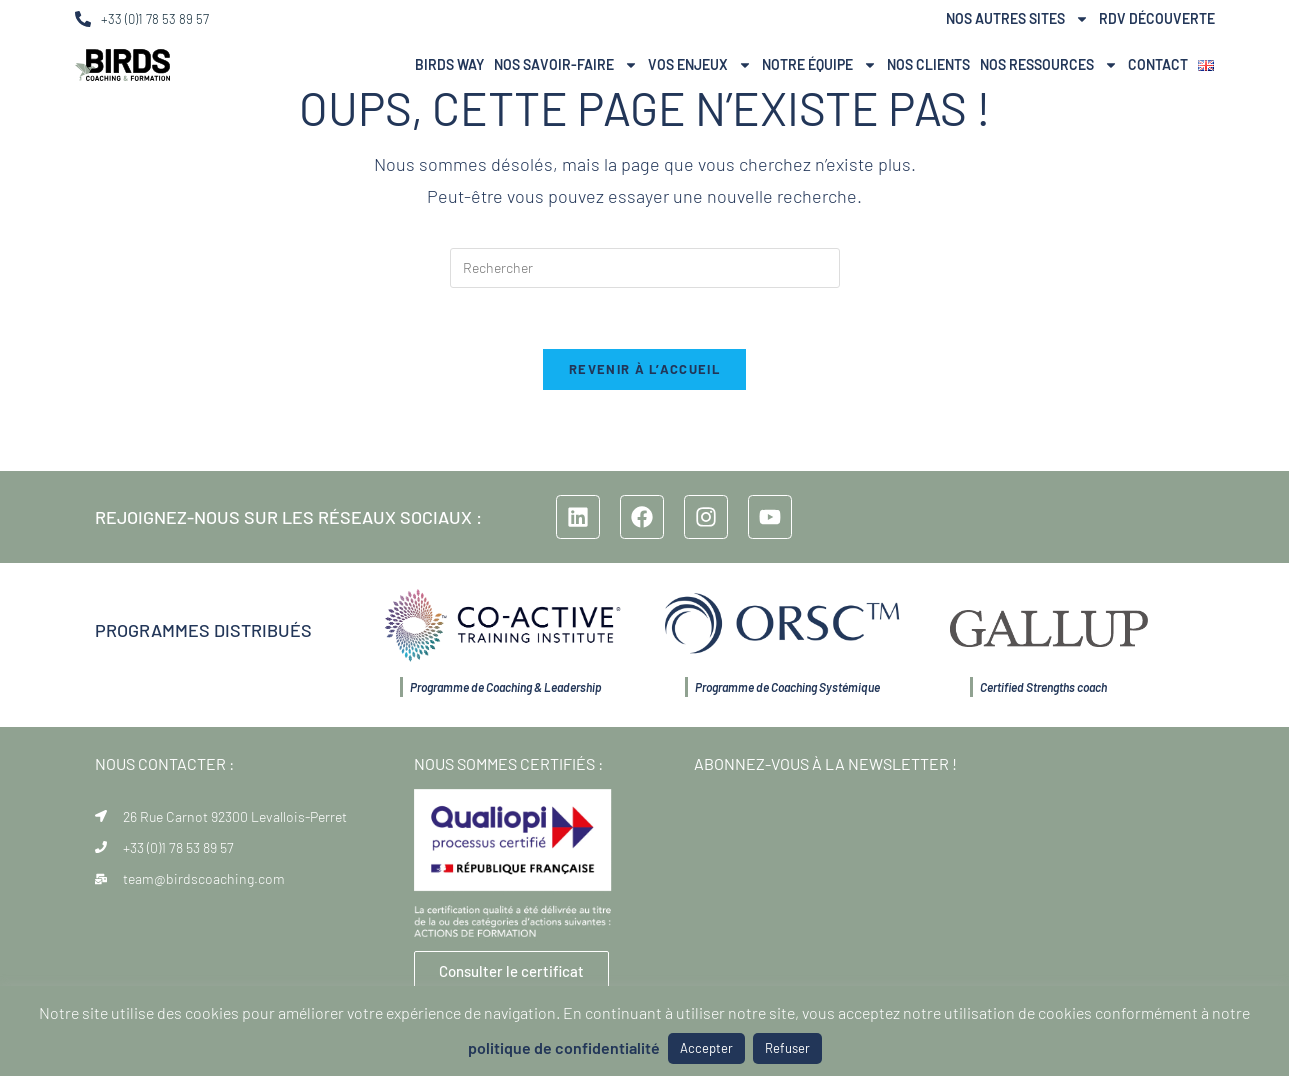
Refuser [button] (787, 1048)
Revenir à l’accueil (644, 369)
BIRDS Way (449, 64)
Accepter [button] (706, 1048)
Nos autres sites (1017, 19)
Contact (1158, 64)
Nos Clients (928, 64)
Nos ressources (1049, 65)
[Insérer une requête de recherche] (645, 268)
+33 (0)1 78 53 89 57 (155, 19)
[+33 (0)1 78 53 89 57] (83, 19)
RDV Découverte (1157, 18)
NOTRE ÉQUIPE (819, 65)
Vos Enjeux (700, 65)
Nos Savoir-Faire (566, 65)
